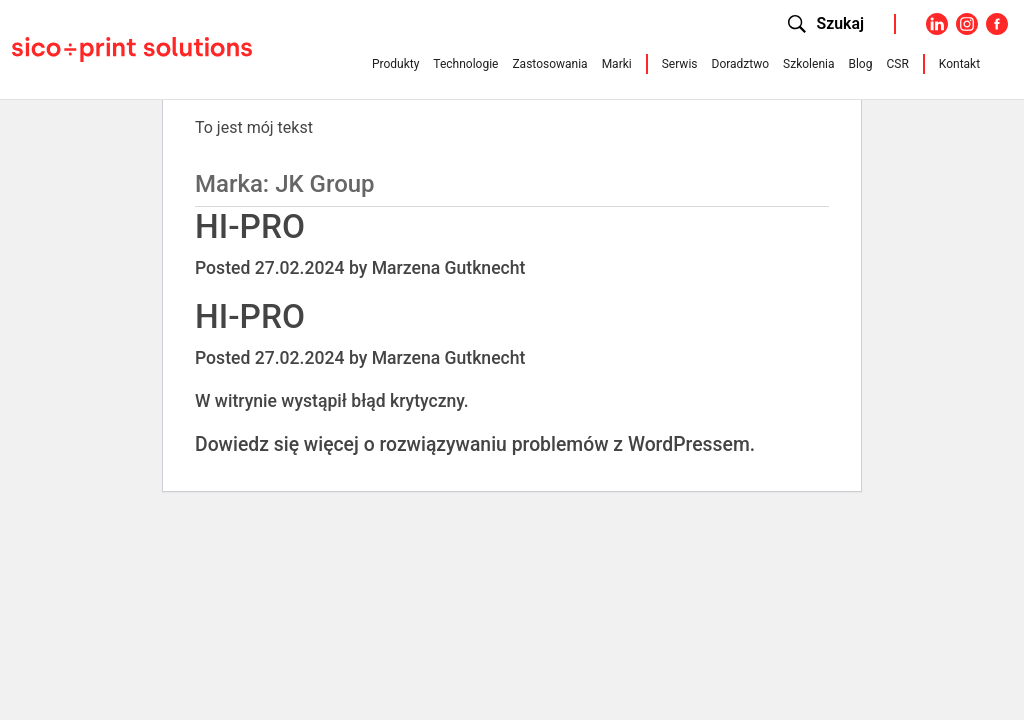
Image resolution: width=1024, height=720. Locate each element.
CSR (897, 64)
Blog (860, 64)
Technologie (465, 64)
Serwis (680, 64)
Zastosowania (549, 64)
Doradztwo (741, 64)
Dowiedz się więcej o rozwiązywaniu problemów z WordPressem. (475, 444)
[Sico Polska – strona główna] (132, 48)
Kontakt (959, 64)
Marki (617, 64)
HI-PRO (250, 226)
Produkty (395, 64)
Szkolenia (808, 64)
